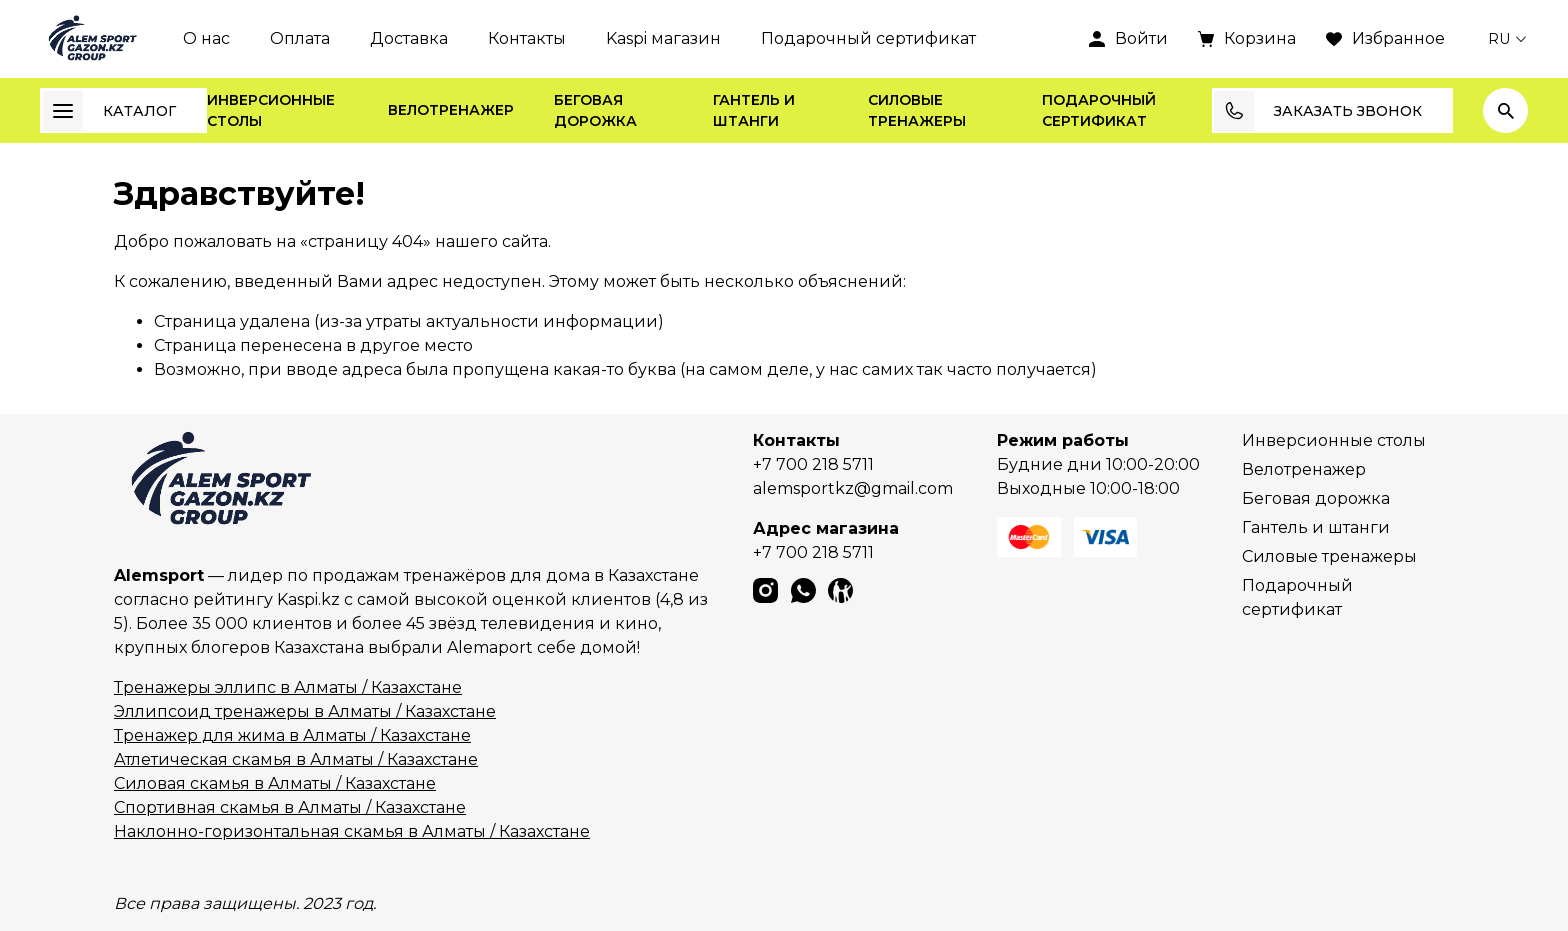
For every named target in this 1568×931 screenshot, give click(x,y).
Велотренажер (451, 110)
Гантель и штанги (754, 110)
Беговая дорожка (595, 110)
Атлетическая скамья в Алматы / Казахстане (296, 759)
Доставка (409, 38)
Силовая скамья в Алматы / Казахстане (275, 783)
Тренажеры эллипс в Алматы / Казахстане (288, 687)
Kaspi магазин (663, 38)
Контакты (527, 38)
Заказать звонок (1318, 111)
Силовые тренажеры (917, 110)
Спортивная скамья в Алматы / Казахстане (290, 807)
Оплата (300, 38)
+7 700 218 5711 (813, 464)
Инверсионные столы (271, 110)
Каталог (109, 111)
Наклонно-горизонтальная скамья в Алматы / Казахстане (352, 831)
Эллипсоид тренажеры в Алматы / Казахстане (305, 711)
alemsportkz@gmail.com (853, 488)
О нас (206, 38)
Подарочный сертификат (868, 38)
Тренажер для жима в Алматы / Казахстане (292, 735)
